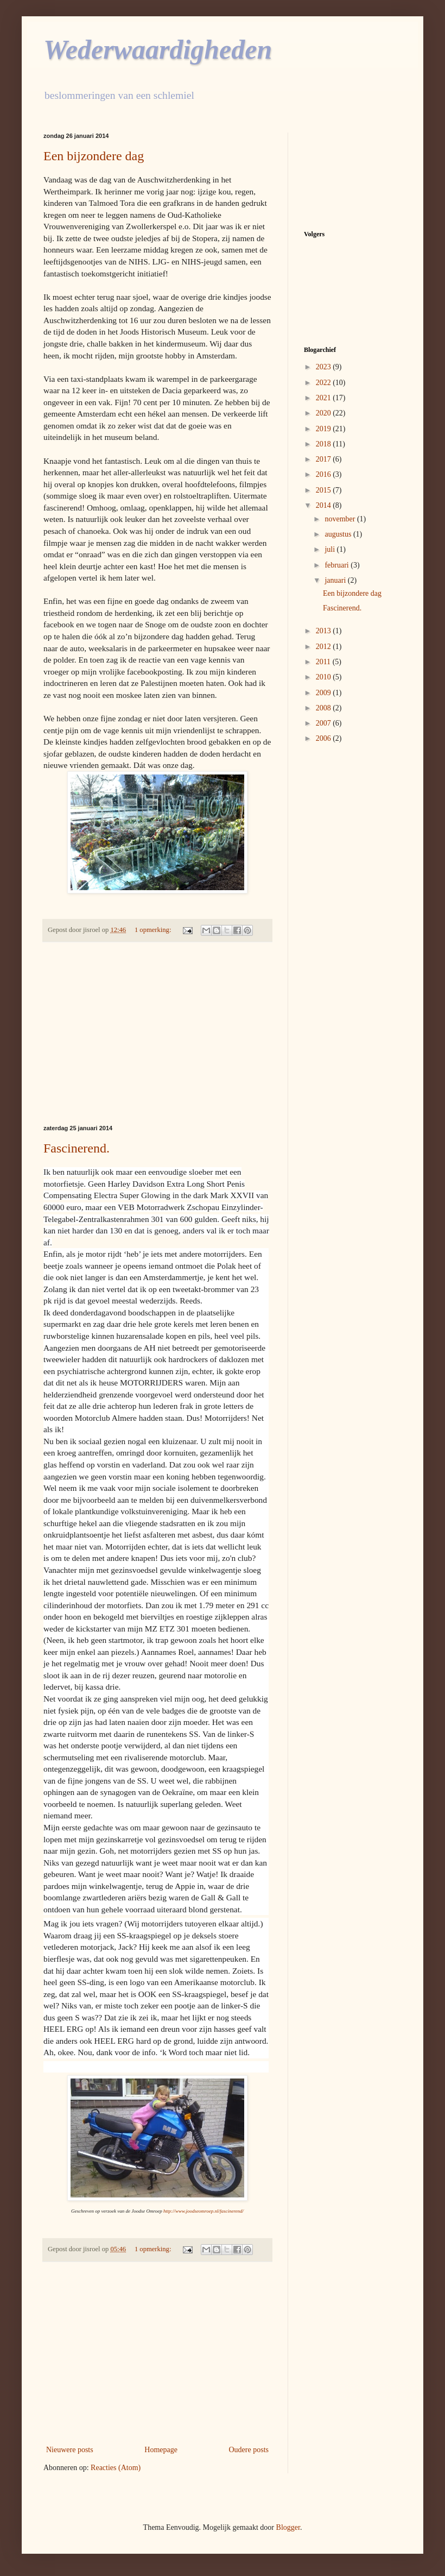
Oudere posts (249, 2450)
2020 (324, 413)
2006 (324, 738)
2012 (324, 647)
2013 (324, 631)
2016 (324, 474)
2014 (324, 505)
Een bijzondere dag (93, 156)
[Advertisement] (157, 1034)
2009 (324, 693)
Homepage (160, 2450)
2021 (324, 398)
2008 (324, 708)
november (341, 519)
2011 (324, 662)
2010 (324, 677)
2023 (324, 367)
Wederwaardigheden (157, 49)
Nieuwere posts (69, 2450)
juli (330, 549)
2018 (324, 444)
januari (336, 580)
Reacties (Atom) (116, 2468)
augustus (339, 534)
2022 (324, 383)
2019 (324, 429)
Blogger (288, 2527)
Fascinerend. (76, 1148)
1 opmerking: (154, 930)
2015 (324, 490)
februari (338, 565)
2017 (324, 459)
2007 (324, 723)
